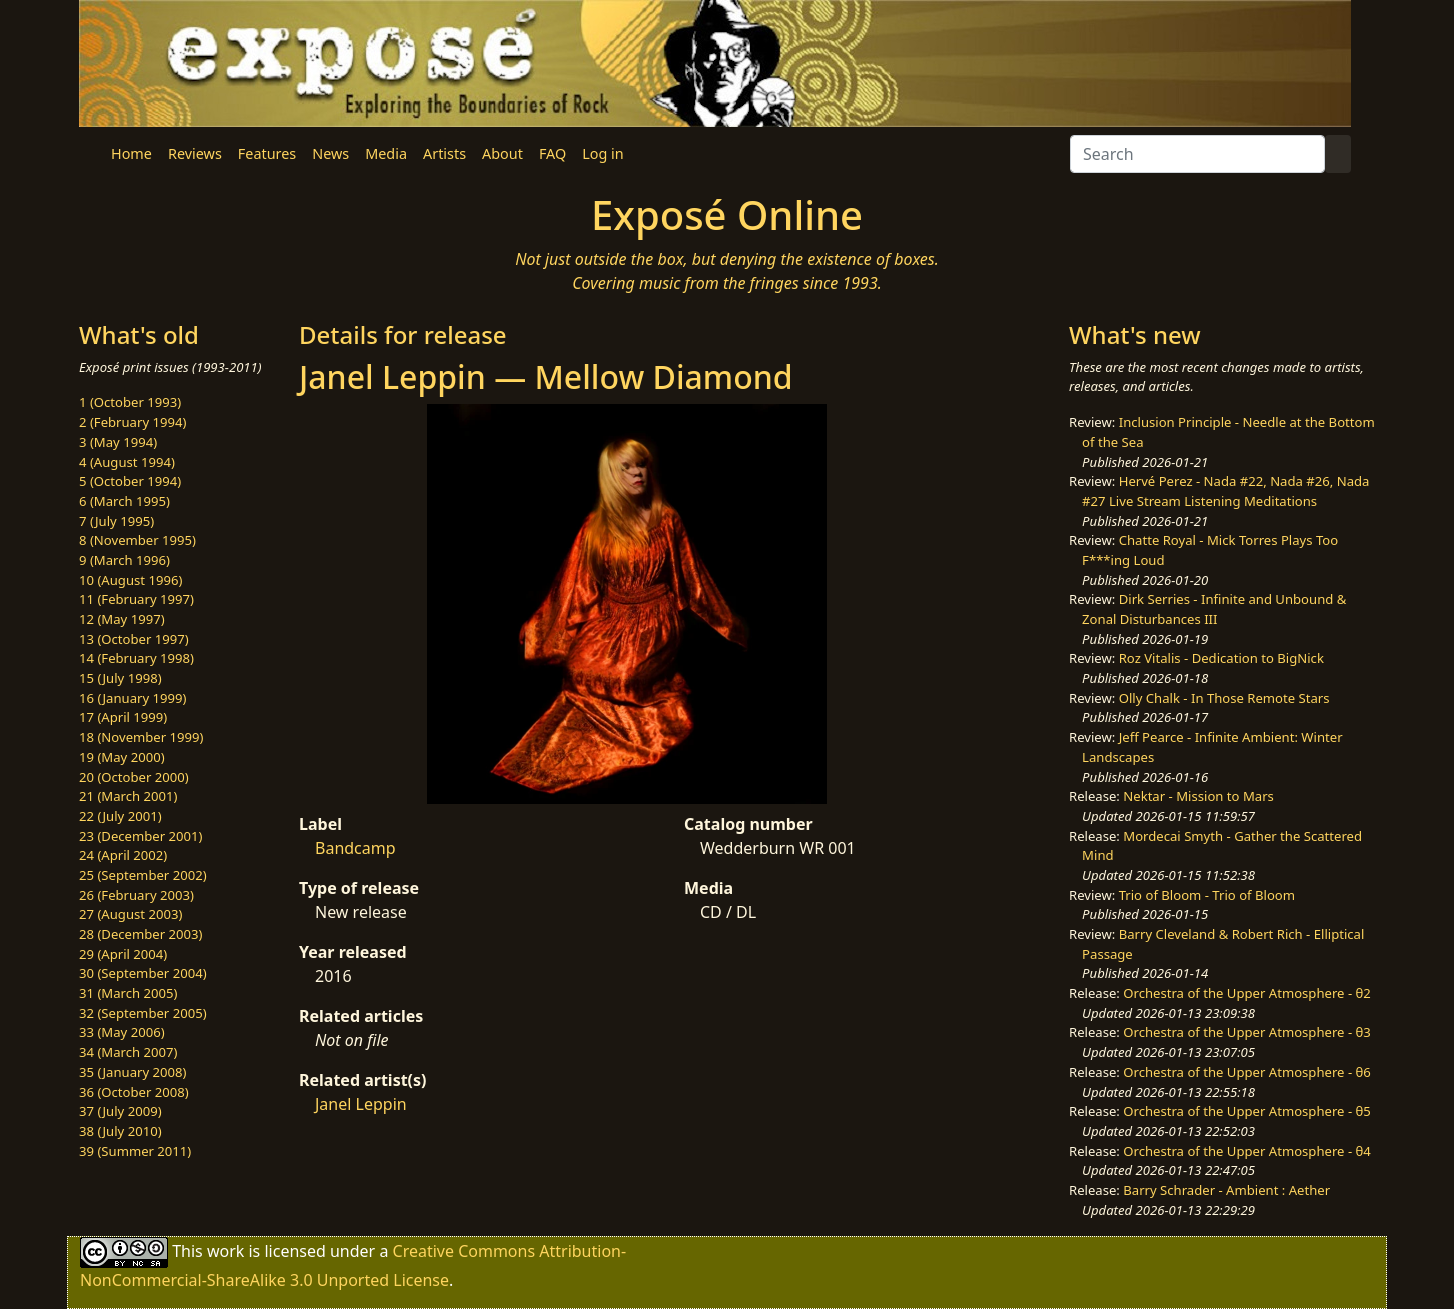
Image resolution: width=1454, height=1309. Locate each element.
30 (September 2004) (143, 973)
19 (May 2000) (122, 757)
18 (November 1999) (141, 737)
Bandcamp (355, 848)
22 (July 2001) (120, 816)
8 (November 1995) (137, 540)
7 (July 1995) (116, 521)
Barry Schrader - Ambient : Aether (1226, 1190)
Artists (444, 153)
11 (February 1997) (136, 599)
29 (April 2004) (123, 954)
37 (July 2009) (120, 1111)
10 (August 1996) (130, 580)
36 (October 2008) (134, 1092)
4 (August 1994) (127, 462)
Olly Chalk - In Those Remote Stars (1224, 698)
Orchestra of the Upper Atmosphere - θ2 (1247, 993)
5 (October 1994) (130, 481)
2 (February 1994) (132, 422)
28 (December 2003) (140, 934)
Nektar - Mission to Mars (1198, 796)
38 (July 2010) (120, 1131)
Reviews (195, 153)
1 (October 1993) (130, 402)
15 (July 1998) (120, 678)
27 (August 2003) (130, 914)
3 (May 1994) (118, 442)
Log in (602, 153)
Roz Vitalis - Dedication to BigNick (1221, 658)
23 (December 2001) (140, 836)
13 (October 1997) (134, 639)
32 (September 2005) (143, 1013)
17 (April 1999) (123, 717)
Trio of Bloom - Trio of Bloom (1207, 895)
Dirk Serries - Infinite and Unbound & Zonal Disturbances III (1214, 609)
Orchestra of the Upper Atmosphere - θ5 (1247, 1111)
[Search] (1197, 154)
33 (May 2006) (122, 1032)
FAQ (552, 153)
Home (131, 153)
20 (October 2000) (134, 777)
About (502, 153)
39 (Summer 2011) (135, 1151)
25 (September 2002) (143, 875)
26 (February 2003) (136, 895)
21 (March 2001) (128, 796)
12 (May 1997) (122, 619)
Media (386, 153)
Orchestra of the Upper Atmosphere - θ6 (1247, 1072)
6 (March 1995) (124, 501)
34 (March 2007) (128, 1052)
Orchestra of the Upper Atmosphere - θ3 (1247, 1032)
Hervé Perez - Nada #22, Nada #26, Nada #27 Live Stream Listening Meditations (1225, 491)
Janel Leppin (361, 1104)
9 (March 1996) (124, 560)
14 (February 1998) (136, 658)
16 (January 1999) (132, 698)
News (330, 153)
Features (267, 153)
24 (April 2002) (123, 855)
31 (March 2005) (128, 993)
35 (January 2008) (132, 1072)
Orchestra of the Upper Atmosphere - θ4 (1247, 1151)
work (225, 1251)
